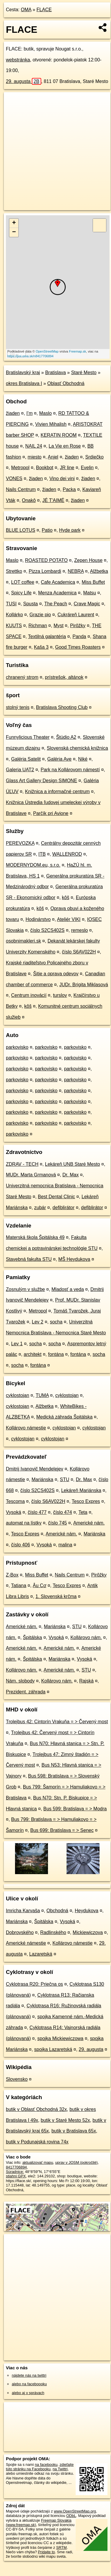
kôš (65, 897)
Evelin (87, 467)
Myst (59, 625)
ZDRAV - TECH (22, 1164)
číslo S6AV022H (79, 951)
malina (65, 1544)
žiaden (13, 413)
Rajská (86, 1680)
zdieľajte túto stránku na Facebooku (40, 2466)
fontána (56, 1354)
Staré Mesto (83, 372)
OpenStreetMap (47, 351)
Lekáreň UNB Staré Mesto (72, 1164)
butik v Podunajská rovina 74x (37, 2141)
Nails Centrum (21, 489)
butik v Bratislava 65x (74, 2130)
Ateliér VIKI (68, 919)
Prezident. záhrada (25, 1691)
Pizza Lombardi (45, 571)
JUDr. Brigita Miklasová (83, 984)
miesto (35, 456)
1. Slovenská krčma (56, 1596)
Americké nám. (89, 1522)
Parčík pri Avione (51, 813)
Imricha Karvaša (23, 1910)
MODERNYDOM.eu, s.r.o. (33, 865)
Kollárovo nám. (86, 1637)
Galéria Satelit (26, 759)
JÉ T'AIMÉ (53, 500)
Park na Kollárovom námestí (70, 769)
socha (56, 1321)
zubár (40, 1207)
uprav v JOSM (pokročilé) (76, 2162)
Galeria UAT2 (20, 769)
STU (64, 1479)
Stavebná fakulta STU (29, 1259)
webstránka (18, 59)
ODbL (71, 2515)
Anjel (53, 456)
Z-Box (12, 1574)
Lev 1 (17, 1343)
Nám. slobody (20, 1680)
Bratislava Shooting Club (61, 707)
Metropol (20, 467)
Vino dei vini (62, 478)
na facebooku (46, 2464)
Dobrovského (20, 1932)
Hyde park (70, 530)
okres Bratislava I (24, 383)
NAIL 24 (33, 446)
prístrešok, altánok (64, 677)
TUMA (42, 1395)
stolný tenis (17, 707)
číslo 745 (57, 1522)
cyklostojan (17, 1395)
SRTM (61, 2547)
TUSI (11, 603)
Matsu (89, 592)
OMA (26, 9)
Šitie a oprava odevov (56, 973)
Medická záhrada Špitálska (64, 1416)
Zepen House (88, 560)
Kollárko (14, 614)
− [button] (14, 232)
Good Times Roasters (78, 647)
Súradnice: (15, 2171)
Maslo (45, 413)
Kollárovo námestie (26, 1427)
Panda (79, 636)
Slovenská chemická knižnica (77, 748)
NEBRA (76, 571)
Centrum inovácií (29, 995)
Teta (82, 1512)
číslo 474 (62, 1512)
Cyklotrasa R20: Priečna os (34, 1984)
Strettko (14, 571)
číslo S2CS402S (47, 930)
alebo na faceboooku (29, 2384)
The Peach (55, 603)
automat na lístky (24, 1522)
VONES (14, 478)
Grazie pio (40, 614)
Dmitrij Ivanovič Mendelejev (34, 1468)
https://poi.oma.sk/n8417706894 (30, 356)
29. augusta (23, 81)
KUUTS (14, 625)
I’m (29, 413)
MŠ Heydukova (74, 1259)
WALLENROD (67, 854)
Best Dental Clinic (56, 1196)
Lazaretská (40, 1954)
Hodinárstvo (38, 919)
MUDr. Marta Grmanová (31, 1174)
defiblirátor (63, 1207)
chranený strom (22, 677)
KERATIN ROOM (59, 435)
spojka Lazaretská (53, 2049)
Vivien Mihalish (51, 424)
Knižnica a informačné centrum (57, 791)
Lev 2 (37, 1321)
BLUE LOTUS (20, 530)
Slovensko (17, 2079)
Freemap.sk (77, 351)
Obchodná (57, 1910)
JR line (67, 467)
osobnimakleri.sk (23, 940)
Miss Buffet (93, 582)
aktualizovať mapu (37, 2162)
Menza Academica (57, 592)
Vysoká (13, 1512)
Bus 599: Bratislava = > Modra (75, 1808)
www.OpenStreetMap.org (75, 2511)
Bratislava (55, 372)
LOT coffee (22, 582)
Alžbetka (99, 571)
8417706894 (16, 2167)
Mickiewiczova (88, 1932)
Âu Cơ (39, 1585)
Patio (47, 530)
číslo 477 (37, 1512)
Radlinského (53, 1932)
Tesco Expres (86, 1501)
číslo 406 (20, 1544)
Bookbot (44, 467)
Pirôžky (77, 625)
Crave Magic (87, 603)
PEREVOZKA (20, 843)
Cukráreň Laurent (75, 614)
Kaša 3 (41, 647)
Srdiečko (94, 456)
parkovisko (17, 1047)
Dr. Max (70, 1174)
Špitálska (32, 1637)
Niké (82, 759)
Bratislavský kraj (23, 372)
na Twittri (60, 2469)
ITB (42, 854)
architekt (33, 1354)
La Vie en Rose (65, 446)
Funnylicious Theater (27, 737)
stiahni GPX (16, 2176)
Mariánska (42, 1479)
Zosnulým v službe (25, 1289)
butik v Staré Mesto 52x (65, 2120)
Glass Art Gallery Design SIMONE (41, 780)
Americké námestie (26, 1943)
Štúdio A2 (66, 737)
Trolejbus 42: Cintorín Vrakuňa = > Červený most (57, 1721)
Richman (37, 625)
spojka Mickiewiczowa (60, 2038)
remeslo (79, 930)
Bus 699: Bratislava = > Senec (62, 1830)
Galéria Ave (59, 759)
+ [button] (14, 223)
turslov (60, 995)
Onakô (29, 500)
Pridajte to (46, 2552)
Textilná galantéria (47, 636)
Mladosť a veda (68, 1289)
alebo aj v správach (28, 2393)
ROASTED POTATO (46, 560)
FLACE (44, 9)
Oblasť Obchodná (66, 383)
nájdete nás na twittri (29, 2375)
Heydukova (86, 1910)
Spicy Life (21, 592)
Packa (69, 489)
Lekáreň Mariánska (81, 1490)
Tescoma (15, 1501)
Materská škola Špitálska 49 (35, 1237)
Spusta (30, 603)
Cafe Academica (58, 582)
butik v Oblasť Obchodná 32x (36, 2109)
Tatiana (18, 1585)
